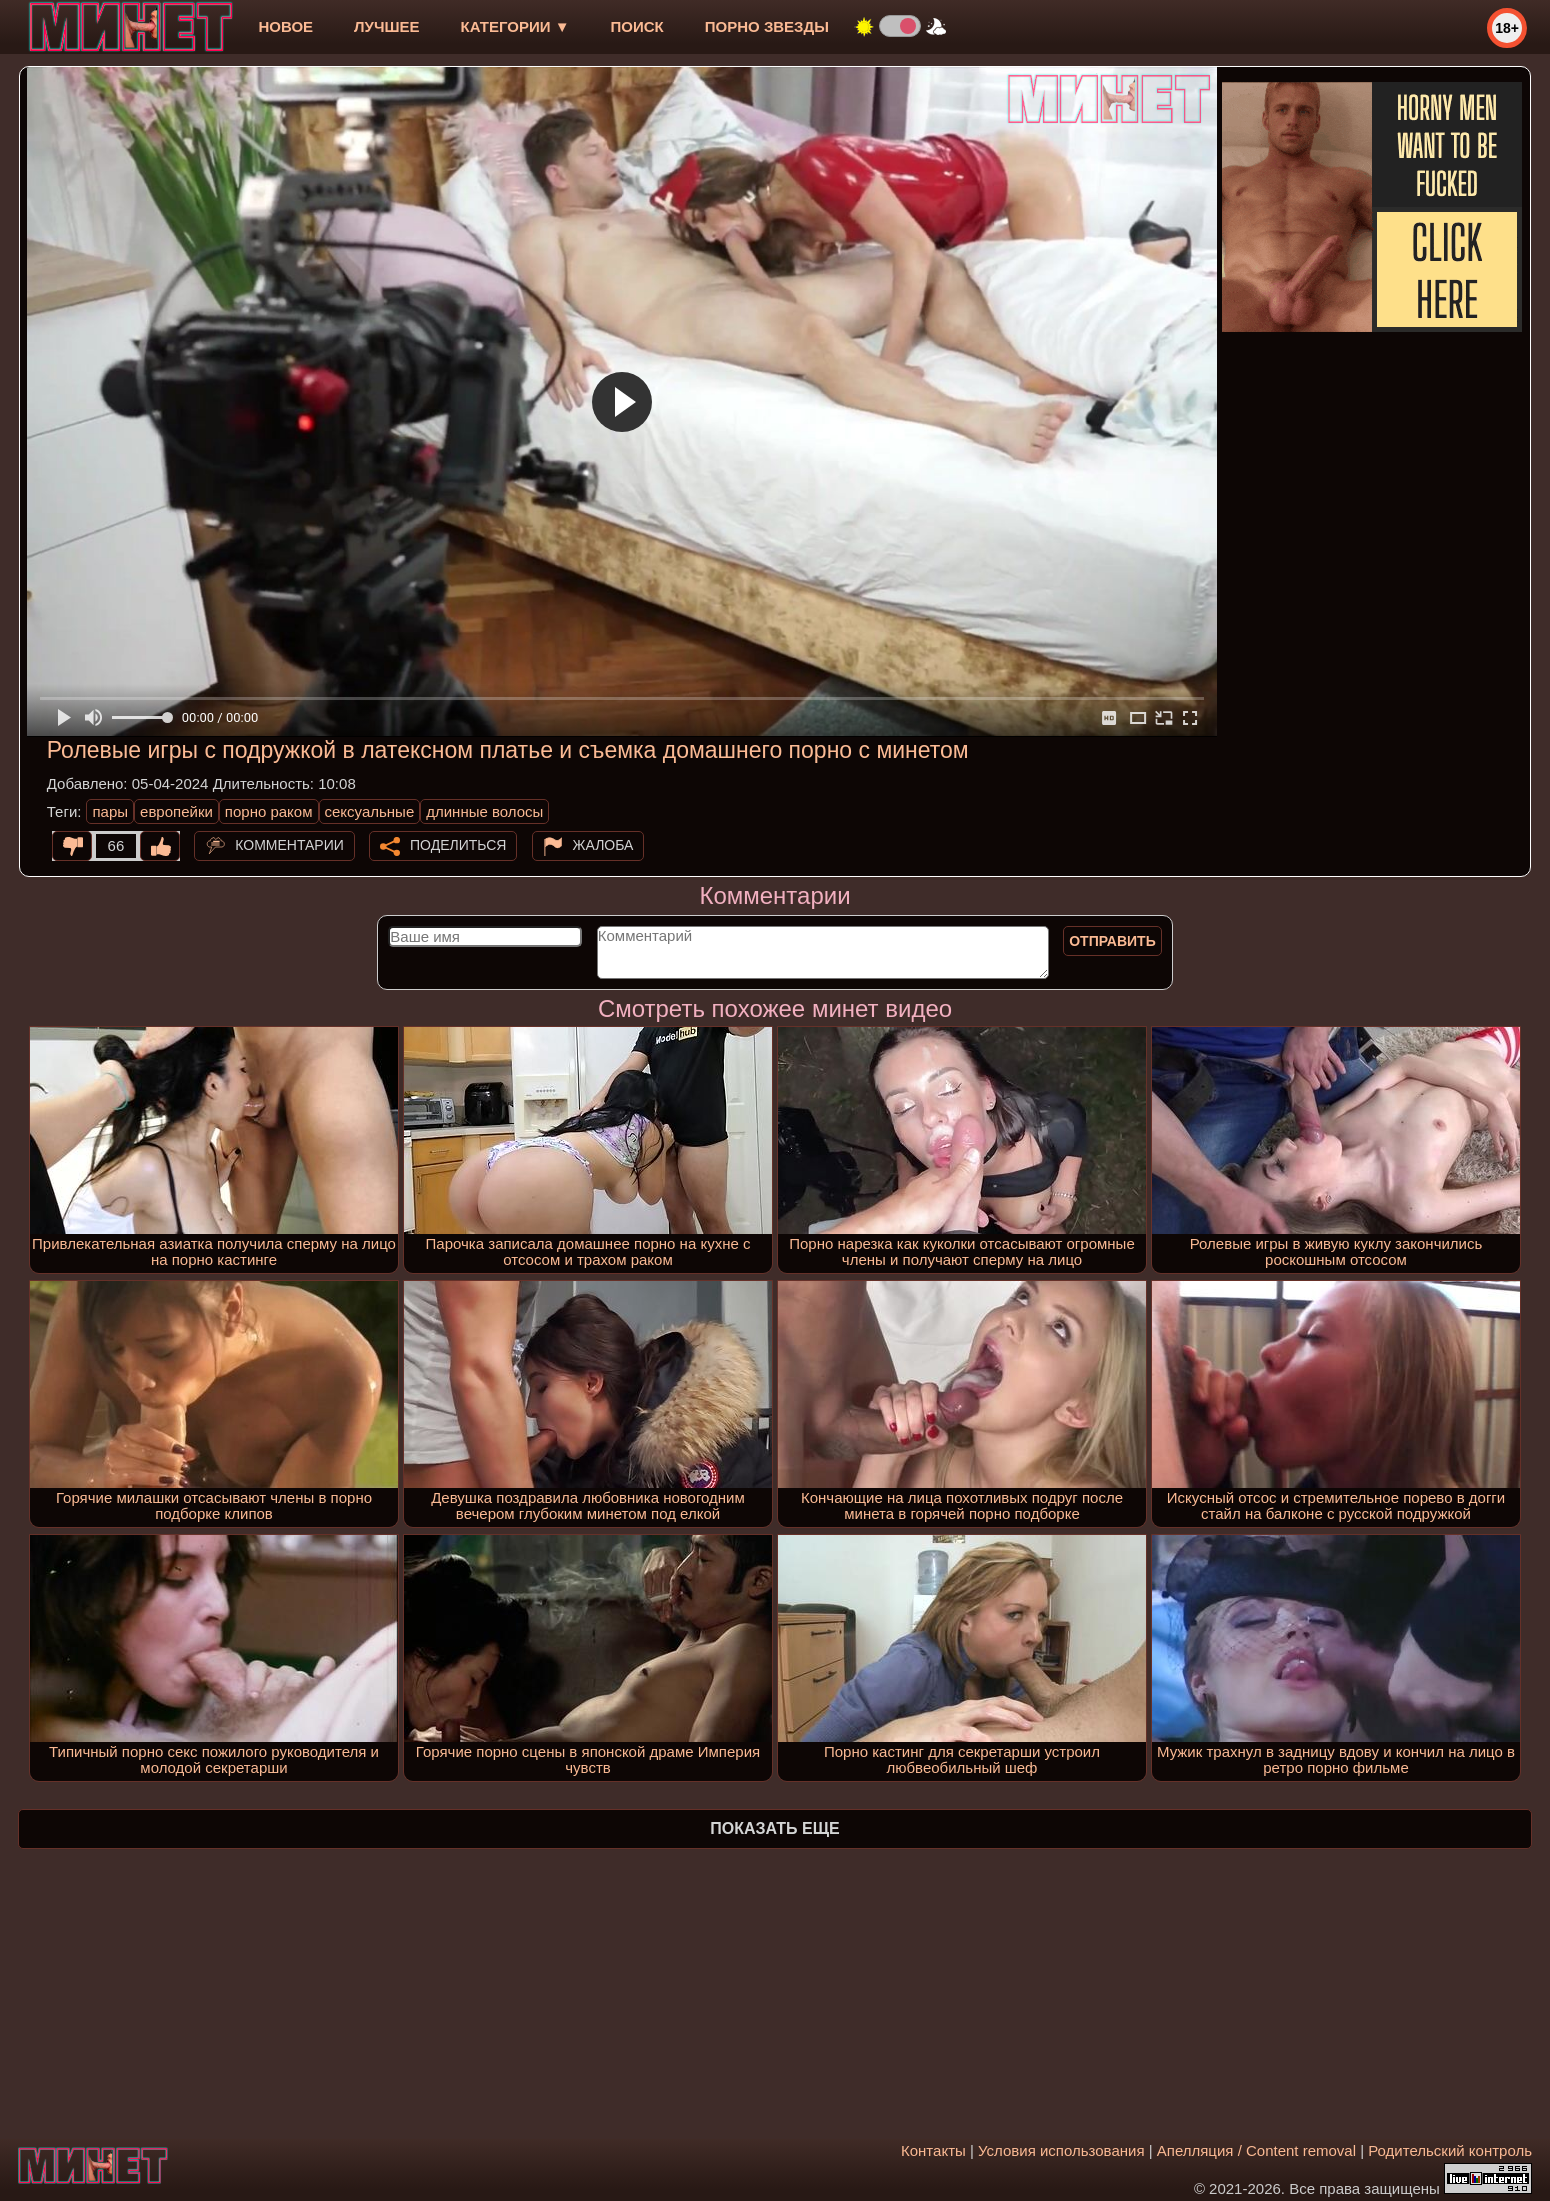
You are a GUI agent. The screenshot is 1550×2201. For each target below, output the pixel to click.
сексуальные (370, 811)
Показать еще (774, 1828)
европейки (176, 811)
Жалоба (603, 845)
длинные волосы (484, 811)
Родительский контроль (1450, 2150)
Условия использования (1061, 2150)
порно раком (269, 811)
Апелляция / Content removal (1256, 2150)
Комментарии (289, 845)
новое (285, 26)
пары (110, 811)
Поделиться (458, 845)
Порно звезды (767, 26)
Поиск (637, 26)
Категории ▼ (515, 26)
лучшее (386, 26)
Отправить (1112, 941)
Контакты (933, 2150)
